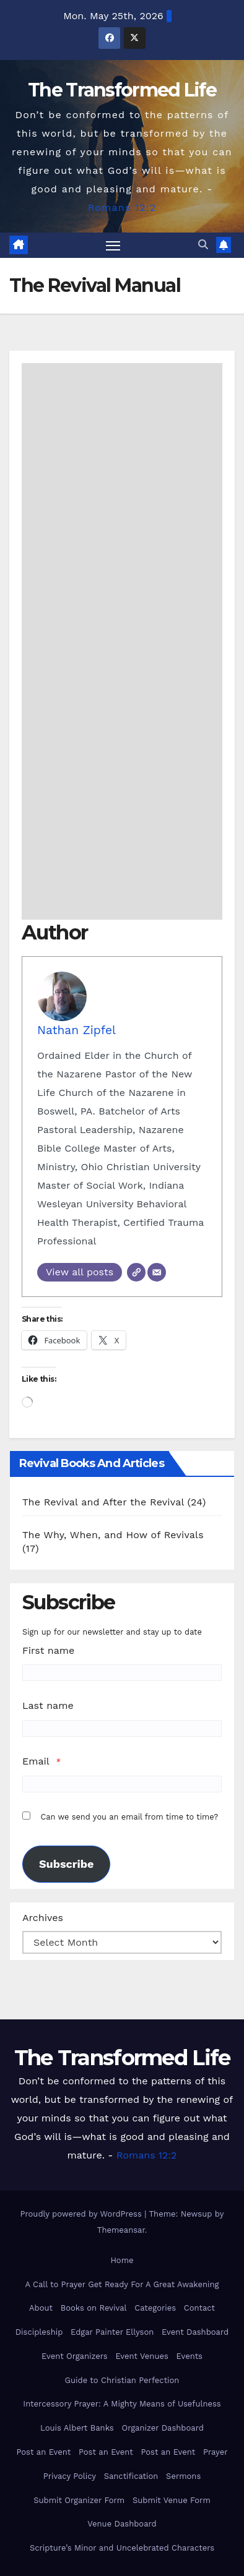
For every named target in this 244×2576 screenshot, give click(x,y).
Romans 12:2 (122, 207)
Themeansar (121, 2230)
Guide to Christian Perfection (122, 2380)
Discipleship (39, 2332)
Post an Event (43, 2452)
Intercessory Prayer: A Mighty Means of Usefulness (121, 2403)
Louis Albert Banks (77, 2428)
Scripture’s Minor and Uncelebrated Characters (122, 2547)
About (41, 2308)
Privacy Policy (69, 2476)
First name (48, 1650)
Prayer (215, 2452)
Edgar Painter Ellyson (112, 2332)
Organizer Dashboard (163, 2428)
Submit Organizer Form (78, 2500)
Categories (155, 2308)
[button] (203, 244)
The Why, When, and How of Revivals (113, 1535)
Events (189, 2356)
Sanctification (131, 2476)
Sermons (183, 2476)
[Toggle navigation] (113, 245)
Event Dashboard (195, 2332)
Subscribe (66, 1863)
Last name (48, 1705)
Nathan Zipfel (76, 1030)
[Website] (136, 1272)
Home (121, 2260)
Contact (199, 2308)
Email (36, 1761)
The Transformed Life (122, 90)
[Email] (156, 1272)
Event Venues (141, 2356)
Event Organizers (74, 2356)
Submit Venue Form (172, 2500)
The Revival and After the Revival (103, 1502)
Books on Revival (94, 2308)
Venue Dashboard (122, 2523)
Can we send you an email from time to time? (129, 1816)
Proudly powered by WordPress (82, 2214)
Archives (42, 1917)
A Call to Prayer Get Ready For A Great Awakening (122, 2284)
